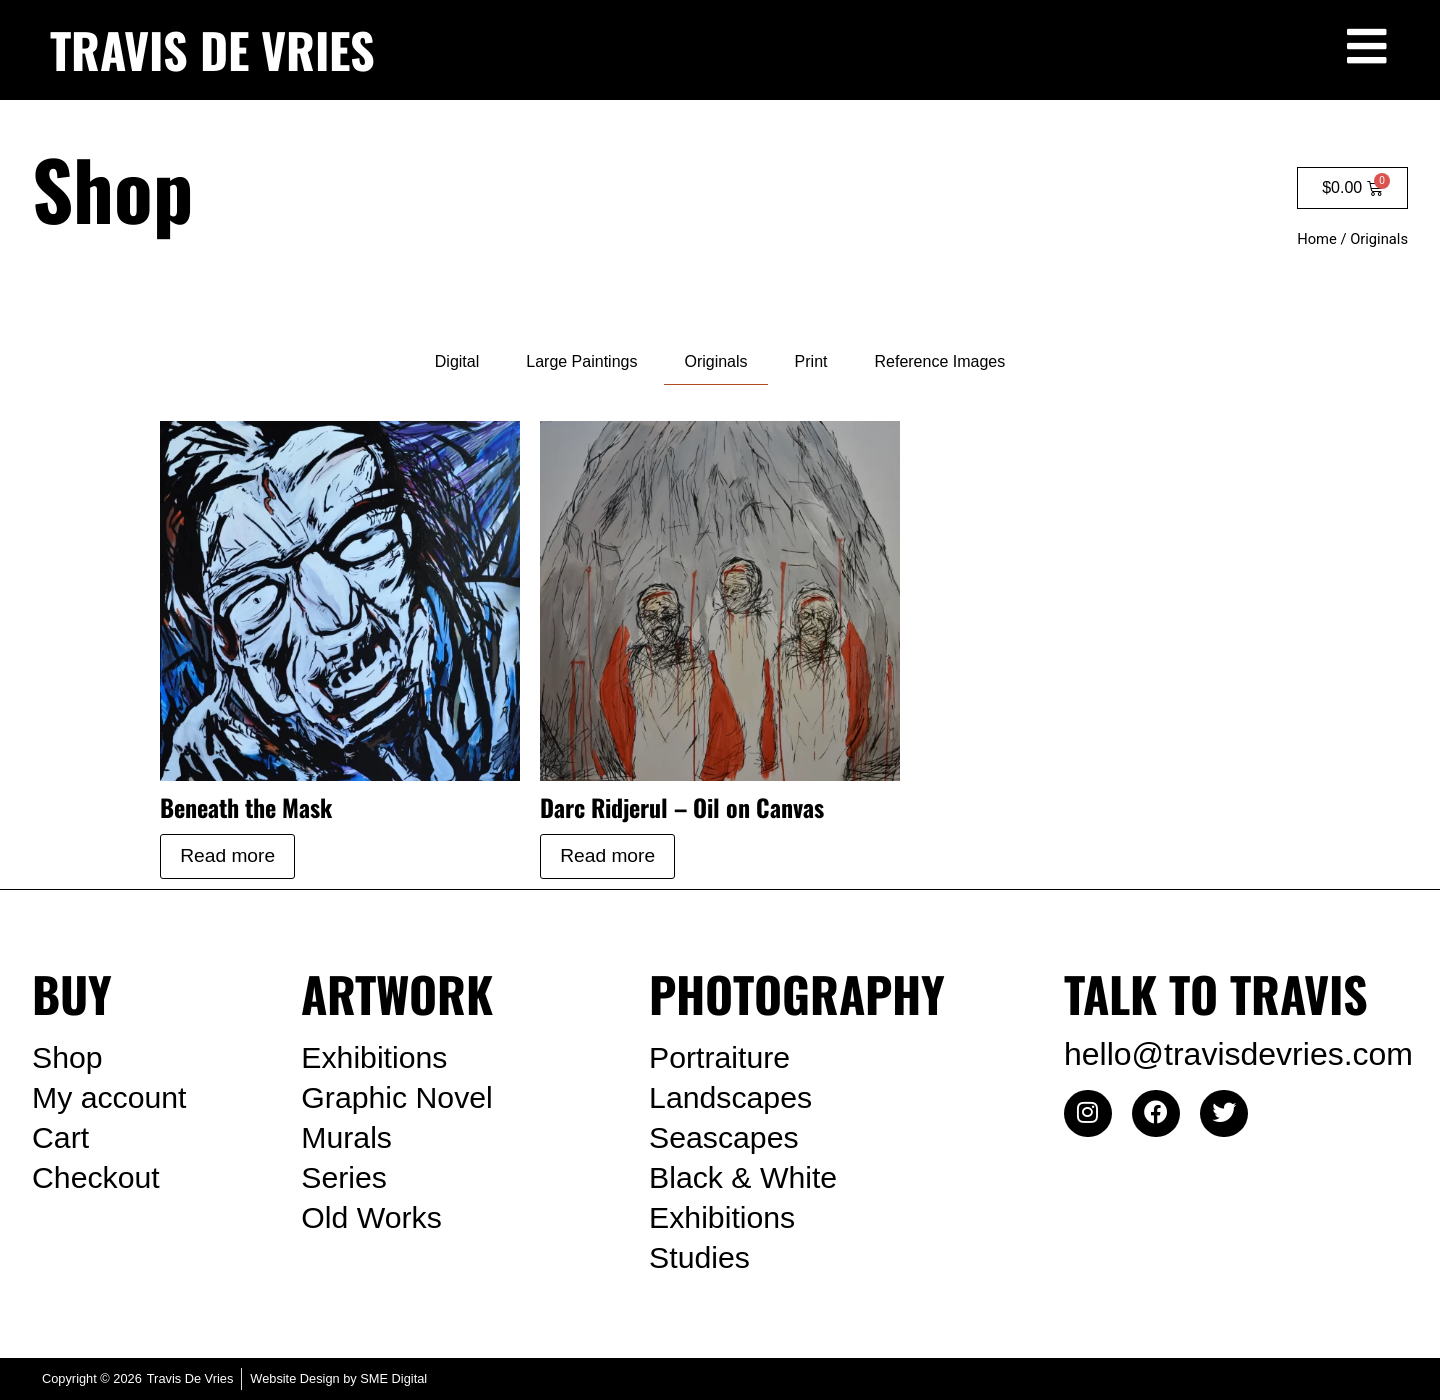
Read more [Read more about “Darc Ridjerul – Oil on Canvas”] (607, 855)
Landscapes (735, 1098)
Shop (69, 1058)
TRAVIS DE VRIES (212, 49)
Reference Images (939, 361)
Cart (62, 1138)
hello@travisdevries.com (1238, 1054)
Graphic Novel (402, 1098)
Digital (457, 361)
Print (811, 361)
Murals (349, 1138)
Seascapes (728, 1138)
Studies (702, 1258)
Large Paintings (581, 361)
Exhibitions (378, 1058)
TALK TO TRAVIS (1216, 993)
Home (1317, 239)
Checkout (99, 1178)
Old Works (375, 1218)
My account (114, 1098)
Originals (715, 361)
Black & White (748, 1178)
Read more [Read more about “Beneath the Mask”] (227, 855)
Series (346, 1178)
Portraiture (723, 1058)
